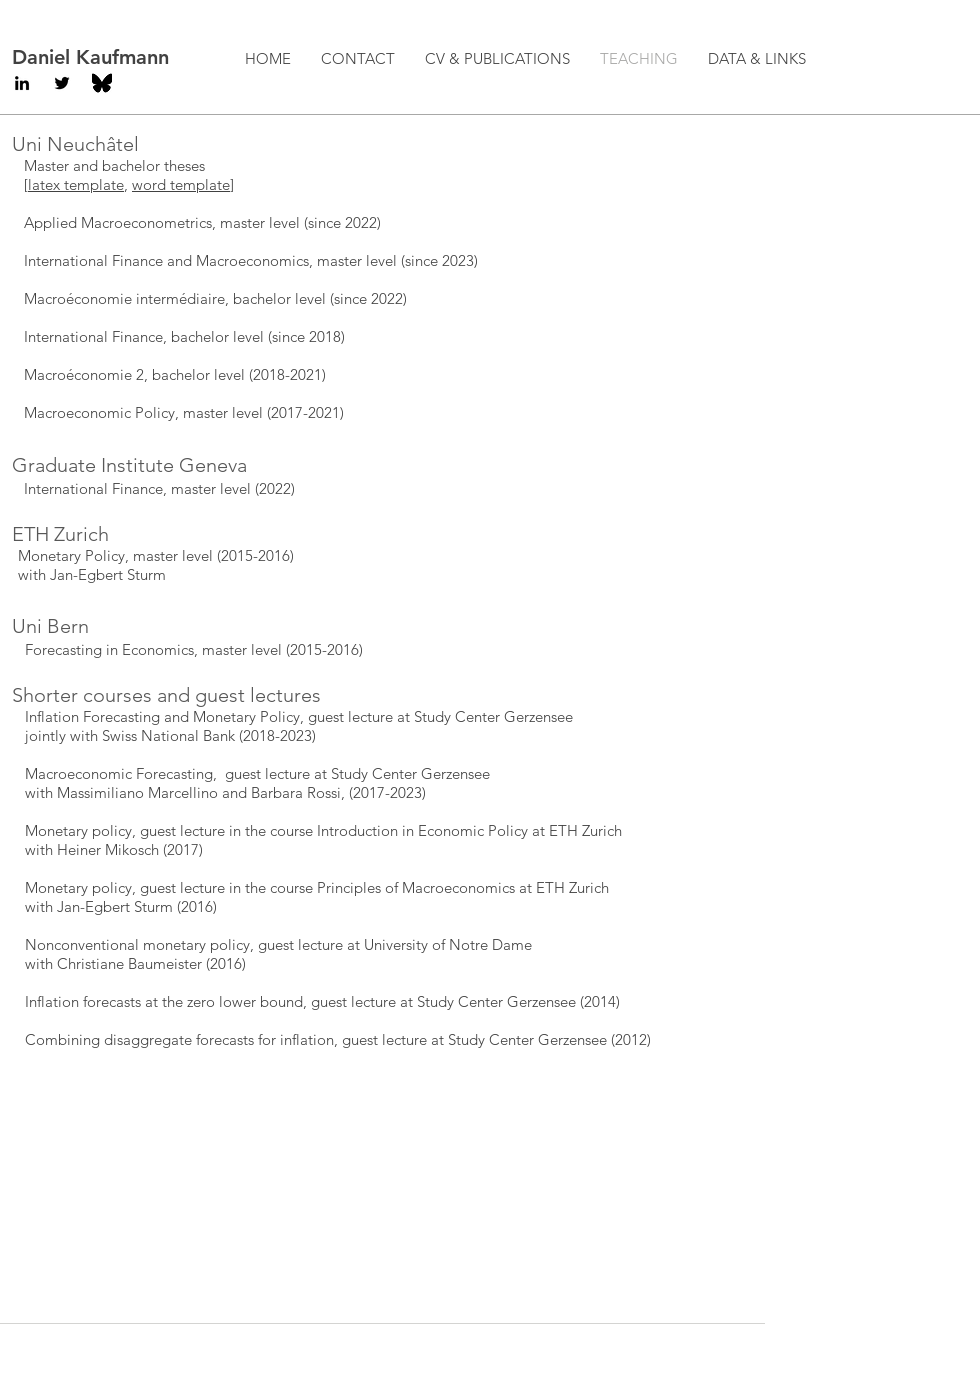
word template (181, 184)
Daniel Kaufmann (90, 57)
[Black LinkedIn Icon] (22, 83)
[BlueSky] (102, 83)
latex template (76, 184)
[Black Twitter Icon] (62, 83)
